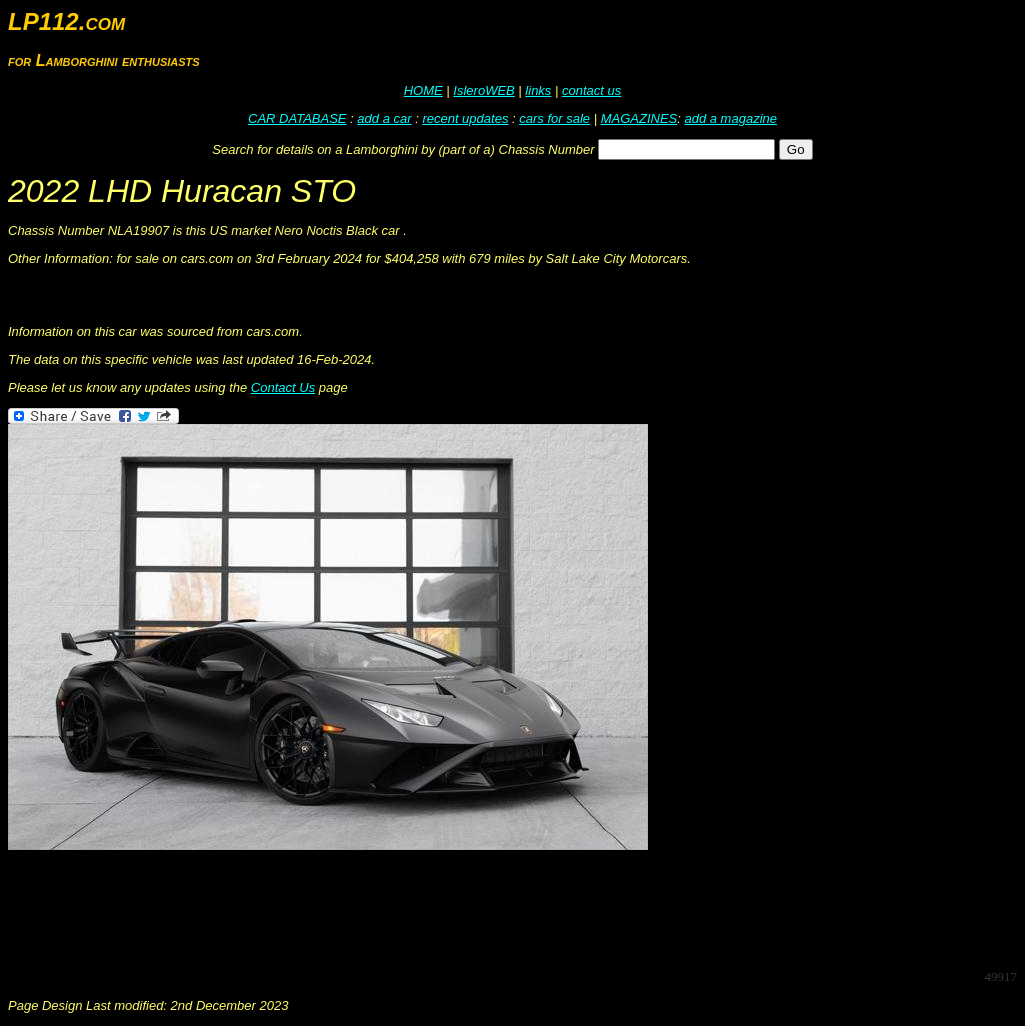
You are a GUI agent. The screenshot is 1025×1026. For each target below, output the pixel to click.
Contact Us (283, 387)
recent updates (465, 118)
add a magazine (730, 118)
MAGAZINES (639, 118)
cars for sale (554, 118)
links (538, 90)
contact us (591, 90)
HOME (423, 90)
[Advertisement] (372, 908)
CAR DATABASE (297, 118)
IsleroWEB (483, 90)
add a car (384, 118)
